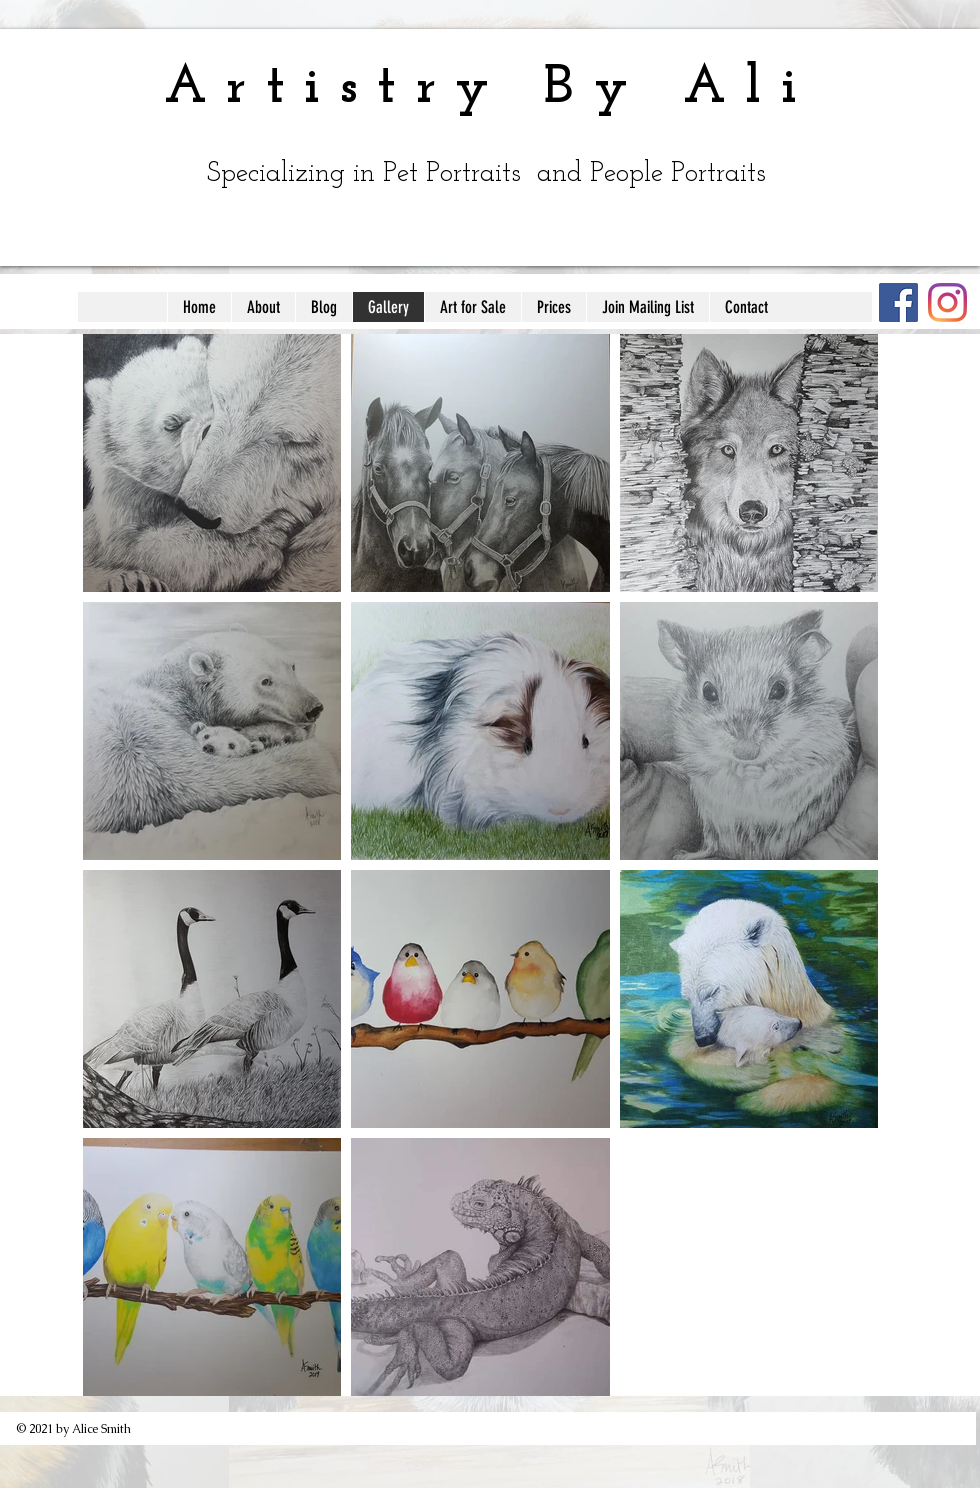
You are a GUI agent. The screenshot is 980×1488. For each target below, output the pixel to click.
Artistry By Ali (490, 88)
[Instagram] (947, 302)
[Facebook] (898, 302)
